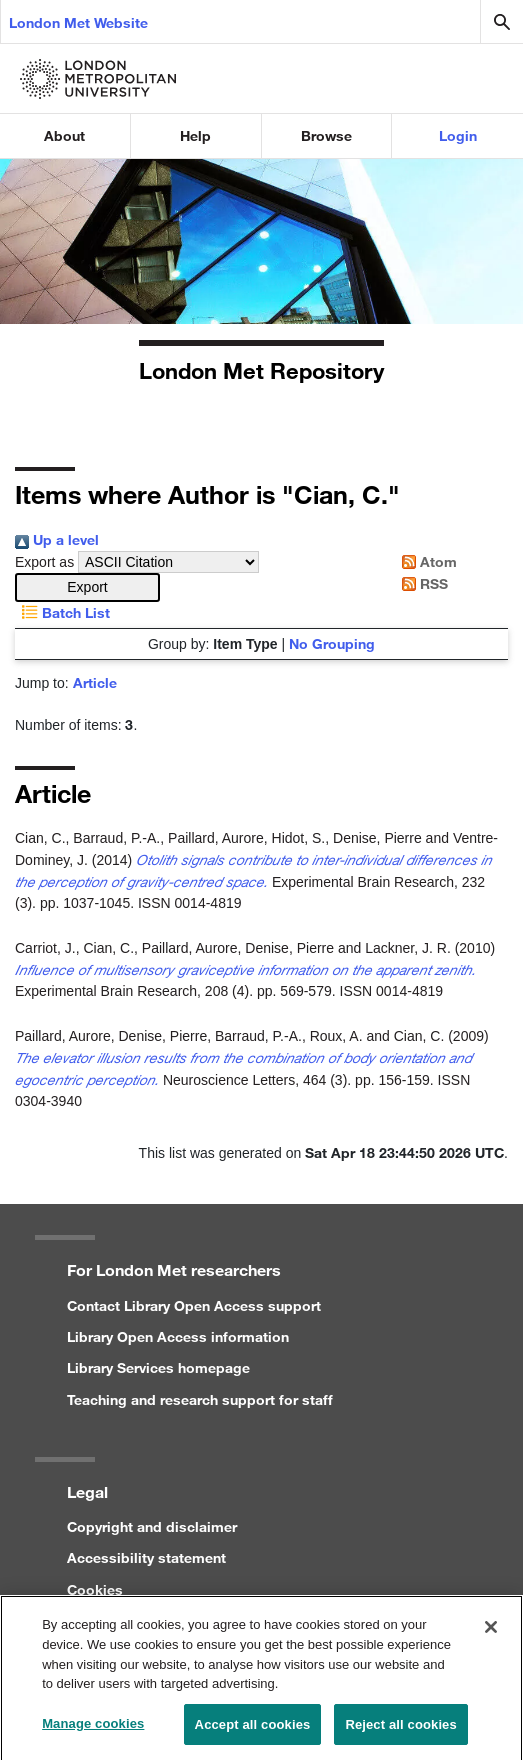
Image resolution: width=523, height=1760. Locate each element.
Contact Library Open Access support (194, 1305)
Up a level (57, 539)
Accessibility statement (146, 1557)
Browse (326, 135)
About (64, 135)
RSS (421, 583)
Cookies (95, 1589)
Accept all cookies (253, 1729)
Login (458, 135)
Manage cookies (93, 1728)
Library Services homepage (158, 1367)
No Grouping (332, 643)
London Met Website (78, 22)
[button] (87, 587)
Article (95, 682)
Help (195, 135)
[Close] (491, 1633)
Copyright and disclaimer (152, 1526)
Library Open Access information (178, 1336)
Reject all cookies (400, 1729)
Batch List (62, 612)
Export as (44, 562)
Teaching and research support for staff (200, 1399)
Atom (426, 561)
